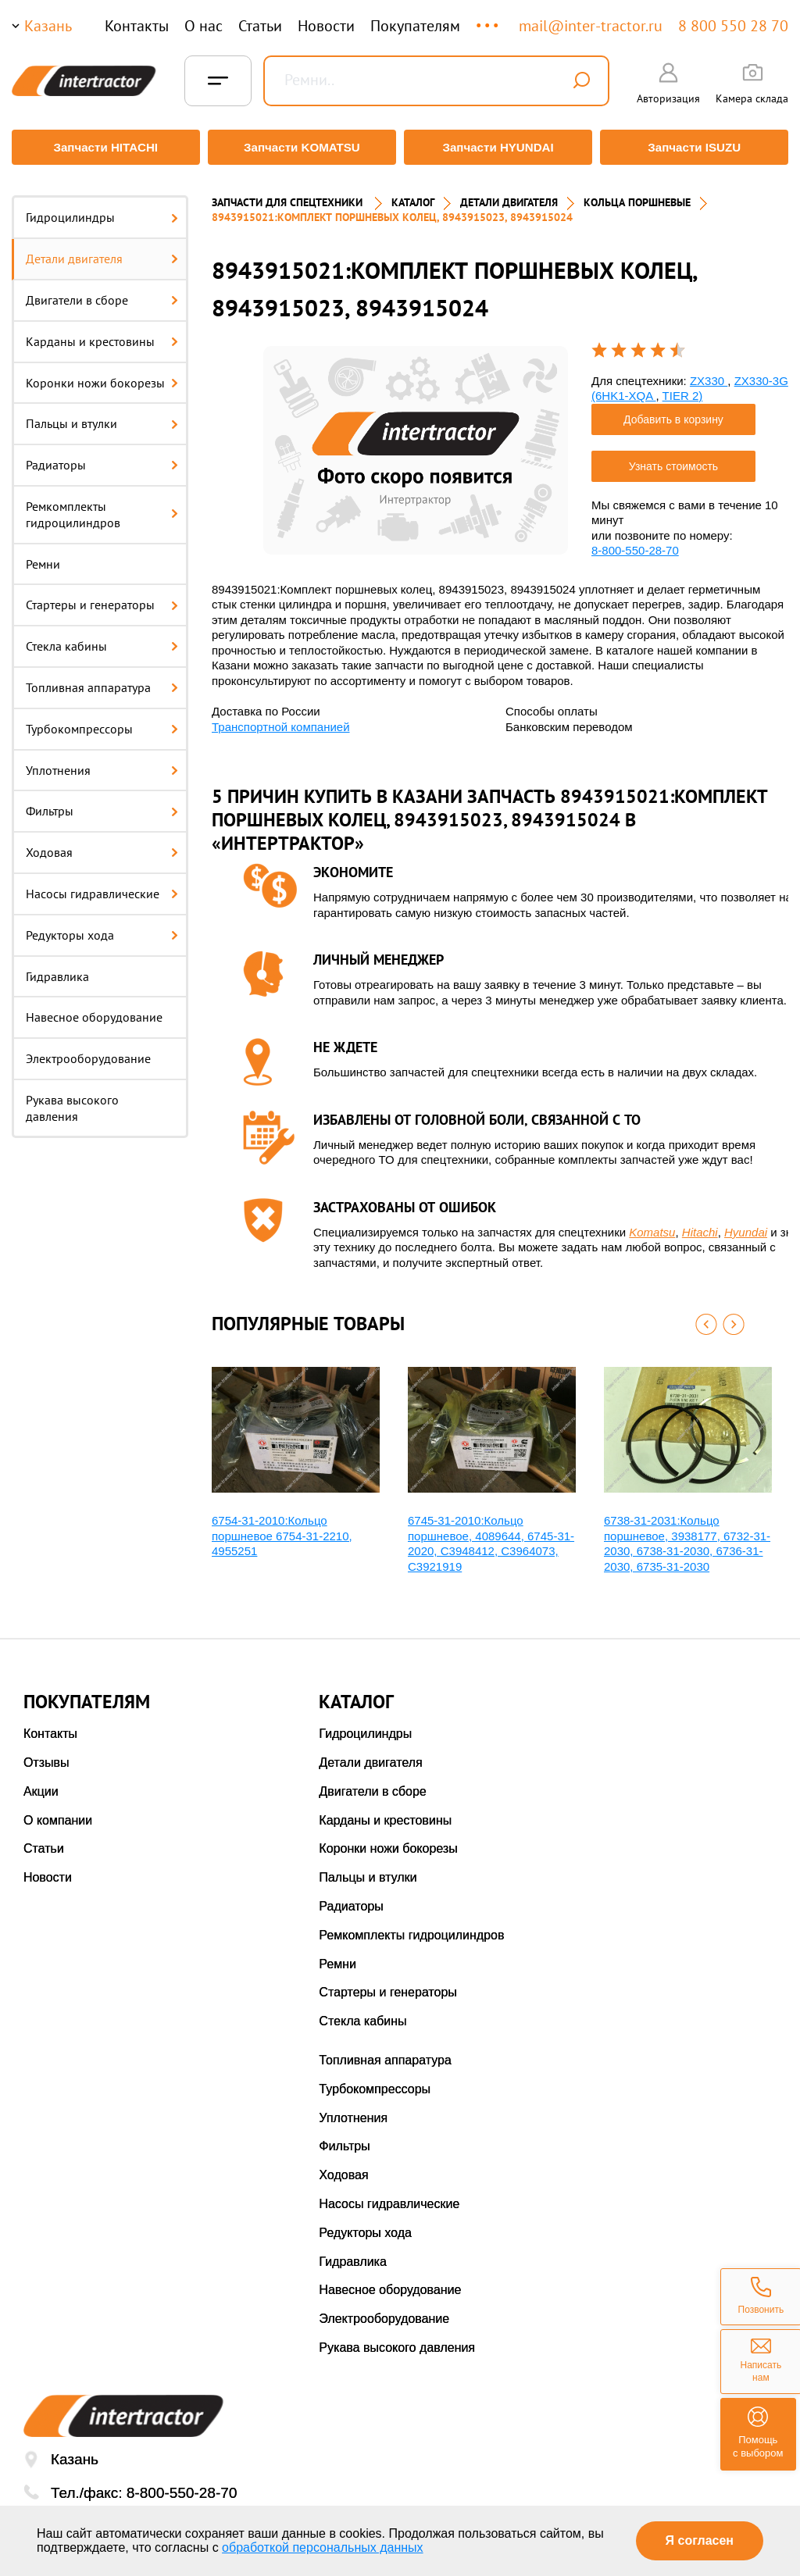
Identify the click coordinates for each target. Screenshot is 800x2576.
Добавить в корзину (673, 411)
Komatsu (652, 1224)
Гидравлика (57, 968)
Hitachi (700, 1224)
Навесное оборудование (94, 1010)
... (489, 18)
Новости (326, 26)
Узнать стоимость (673, 458)
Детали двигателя (102, 251)
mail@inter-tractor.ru (590, 26)
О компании (57, 1812)
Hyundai (745, 1224)
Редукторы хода (102, 927)
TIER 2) (682, 388)
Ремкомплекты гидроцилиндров (102, 507)
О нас (203, 26)
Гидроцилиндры (102, 210)
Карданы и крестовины (102, 333)
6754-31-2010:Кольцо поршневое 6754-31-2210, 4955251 (282, 1528)
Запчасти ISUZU (697, 147)
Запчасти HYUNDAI (499, 147)
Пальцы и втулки (102, 416)
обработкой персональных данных (322, 2547)
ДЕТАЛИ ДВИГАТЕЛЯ (509, 195)
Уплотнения (102, 762)
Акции (41, 1783)
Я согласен (700, 2540)
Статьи (260, 26)
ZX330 (708, 373)
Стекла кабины (102, 639)
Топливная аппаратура (102, 680)
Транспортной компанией (281, 719)
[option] (415, 442)
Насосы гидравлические (102, 886)
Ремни (43, 556)
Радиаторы (102, 458)
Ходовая (102, 845)
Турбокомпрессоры (102, 721)
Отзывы (46, 1755)
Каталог (412, 195)
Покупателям (415, 26)
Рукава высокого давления (72, 1101)
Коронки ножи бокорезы (102, 375)
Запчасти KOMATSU (301, 147)
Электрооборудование (88, 1051)
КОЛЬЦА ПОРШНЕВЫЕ (637, 195)
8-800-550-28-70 (635, 543)
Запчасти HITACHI (103, 147)
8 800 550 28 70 (733, 26)
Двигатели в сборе (102, 293)
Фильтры (102, 804)
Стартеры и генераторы (102, 597)
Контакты (137, 26)
